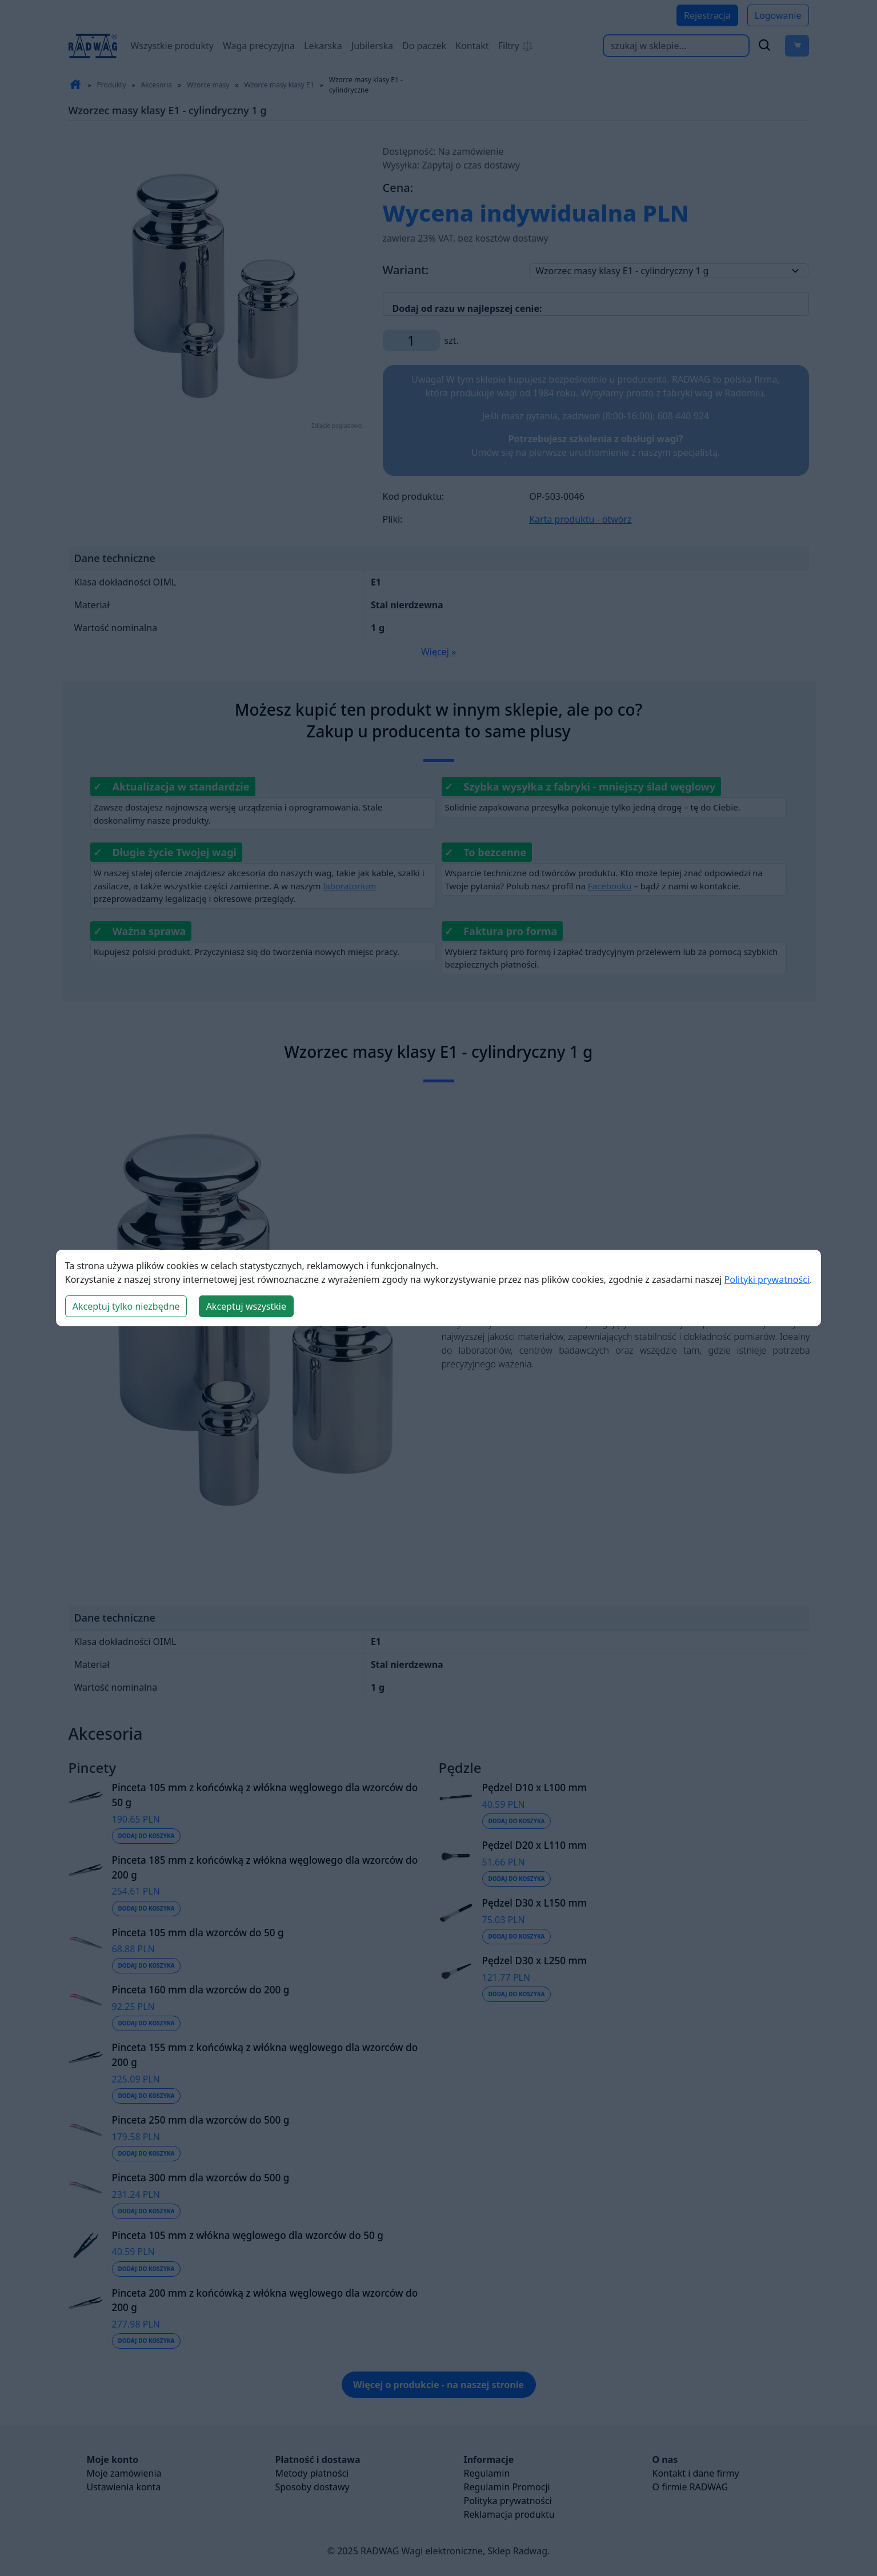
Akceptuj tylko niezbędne (126, 1306)
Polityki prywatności (767, 1279)
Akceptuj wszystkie (246, 1306)
